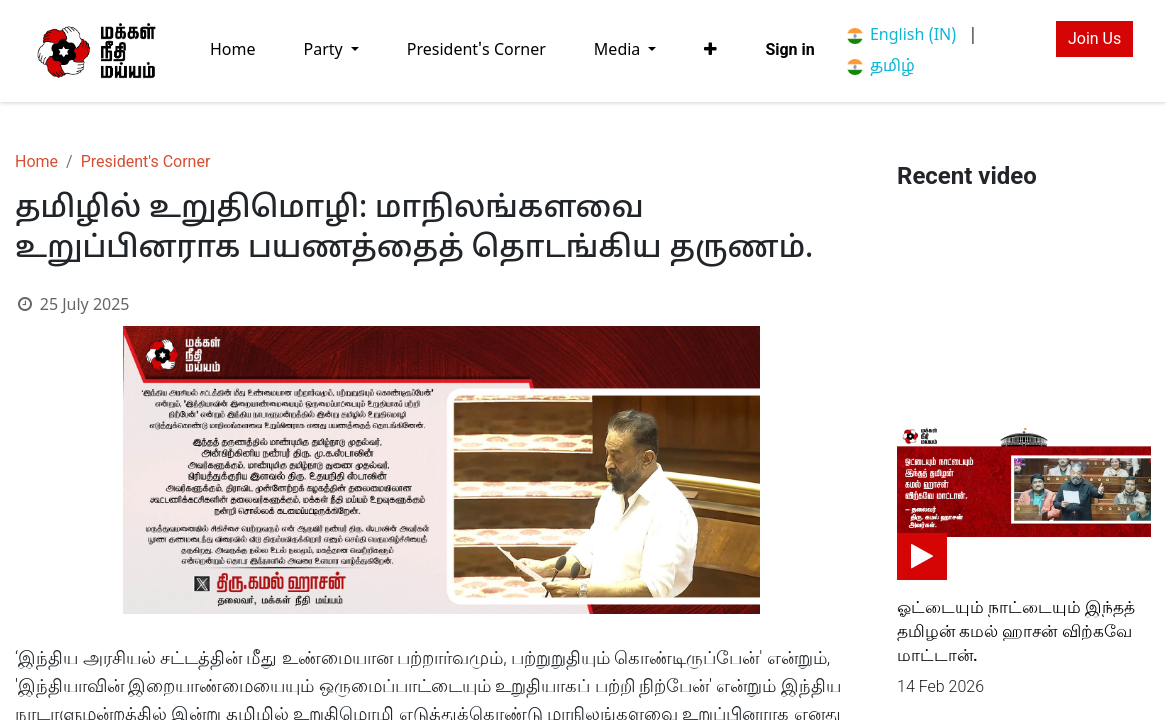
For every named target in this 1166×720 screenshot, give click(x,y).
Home (36, 161)
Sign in (789, 49)
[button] (710, 50)
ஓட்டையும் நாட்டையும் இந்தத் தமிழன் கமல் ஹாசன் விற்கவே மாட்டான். (1016, 631)
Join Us (1094, 38)
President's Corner (146, 161)
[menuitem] (233, 50)
